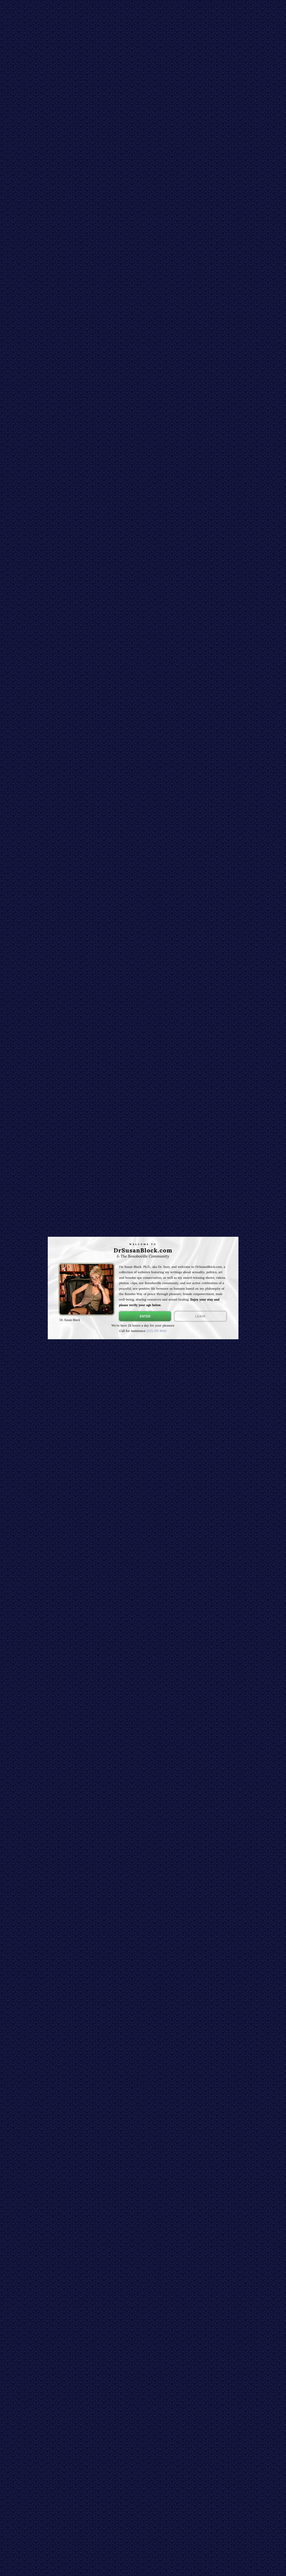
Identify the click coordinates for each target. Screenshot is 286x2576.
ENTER (145, 1316)
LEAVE (200, 1316)
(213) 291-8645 (157, 1331)
